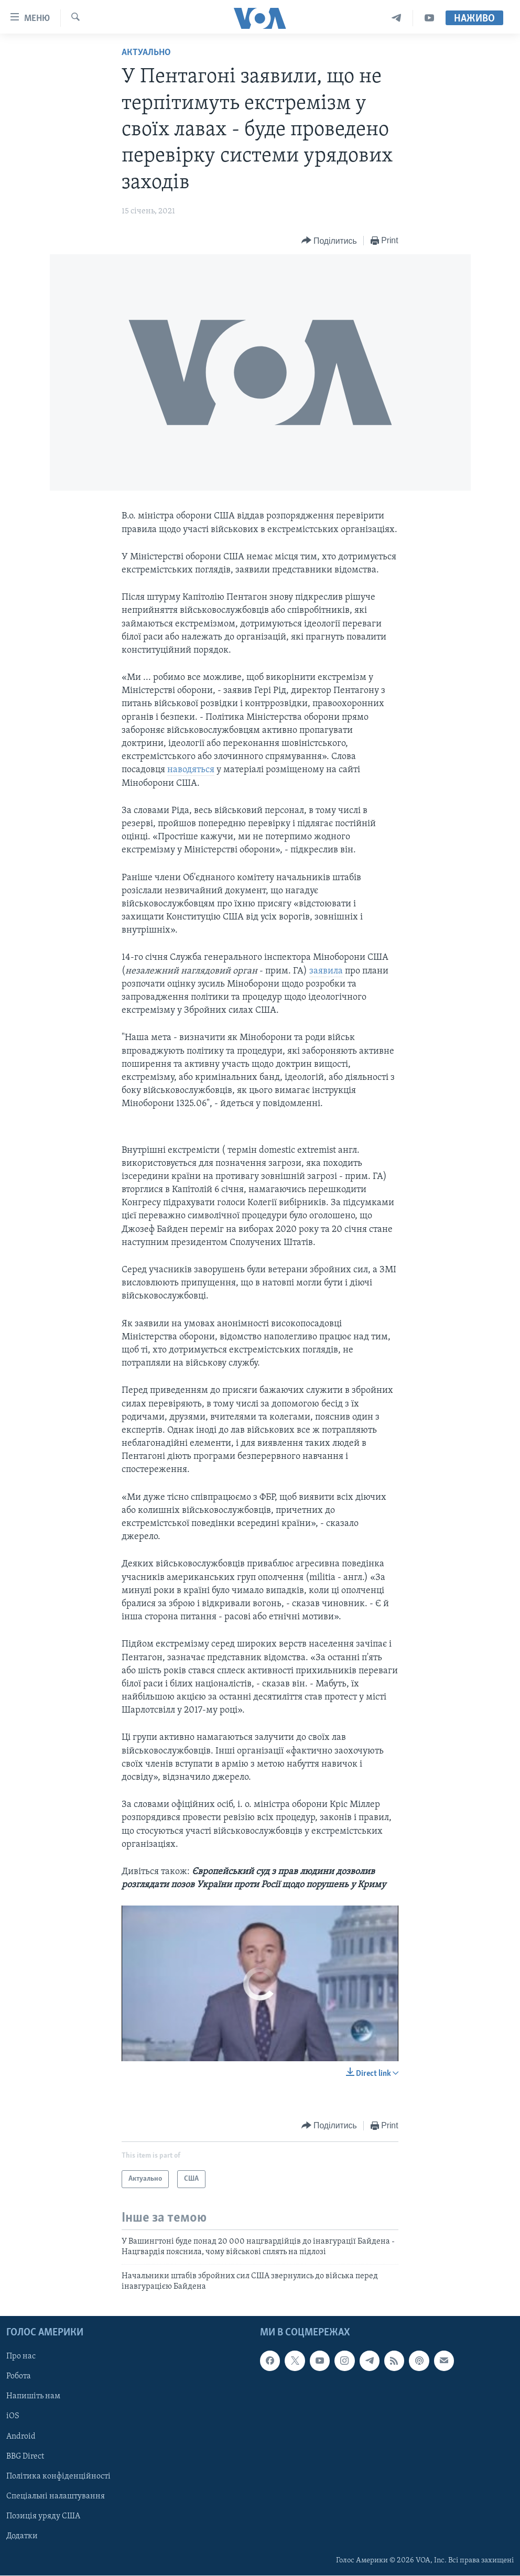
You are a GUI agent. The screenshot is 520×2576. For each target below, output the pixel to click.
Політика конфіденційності (58, 2476)
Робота (18, 2377)
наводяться (190, 770)
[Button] (329, 241)
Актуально (146, 53)
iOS (12, 2416)
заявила (326, 971)
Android (21, 2436)
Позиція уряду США (43, 2516)
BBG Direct (25, 2456)
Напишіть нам (33, 2397)
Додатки (22, 2536)
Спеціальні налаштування (55, 2496)
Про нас (21, 2357)
